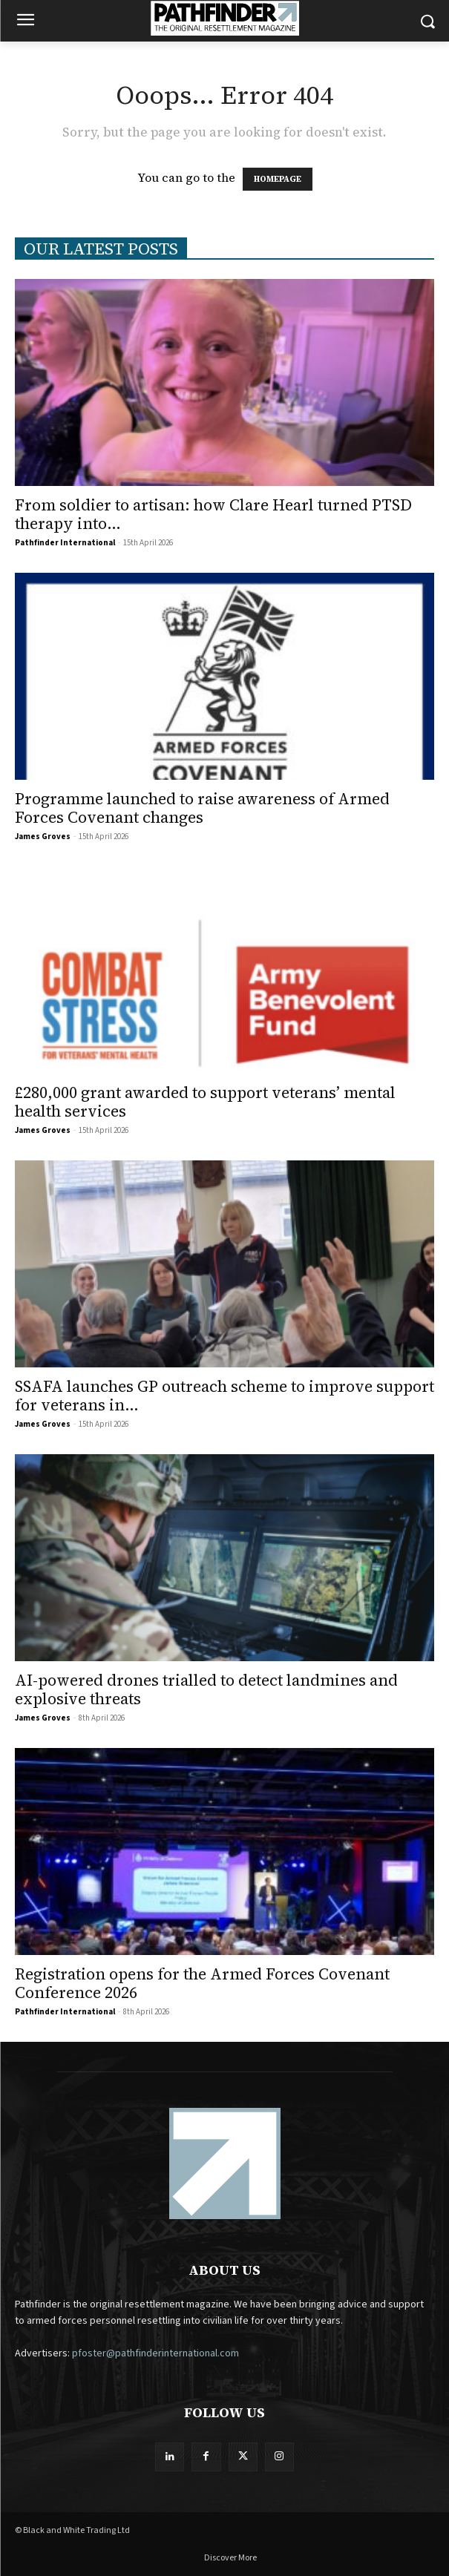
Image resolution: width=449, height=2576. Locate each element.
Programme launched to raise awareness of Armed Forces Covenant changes (202, 808)
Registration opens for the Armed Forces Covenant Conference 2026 (202, 1983)
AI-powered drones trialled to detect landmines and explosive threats (206, 1689)
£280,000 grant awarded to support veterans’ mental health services (205, 1102)
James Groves (43, 836)
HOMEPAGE (277, 179)
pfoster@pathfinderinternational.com (155, 2353)
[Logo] (224, 18)
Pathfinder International (65, 542)
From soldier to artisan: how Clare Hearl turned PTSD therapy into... (213, 514)
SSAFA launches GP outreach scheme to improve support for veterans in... (224, 1396)
